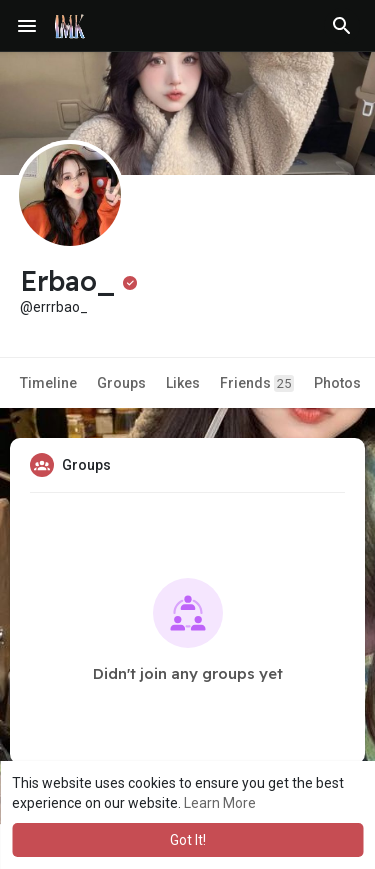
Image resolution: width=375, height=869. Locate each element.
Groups (121, 383)
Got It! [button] (188, 840)
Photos (337, 383)
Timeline (48, 383)
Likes (183, 383)
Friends (257, 383)
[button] (342, 26)
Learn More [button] (220, 803)
